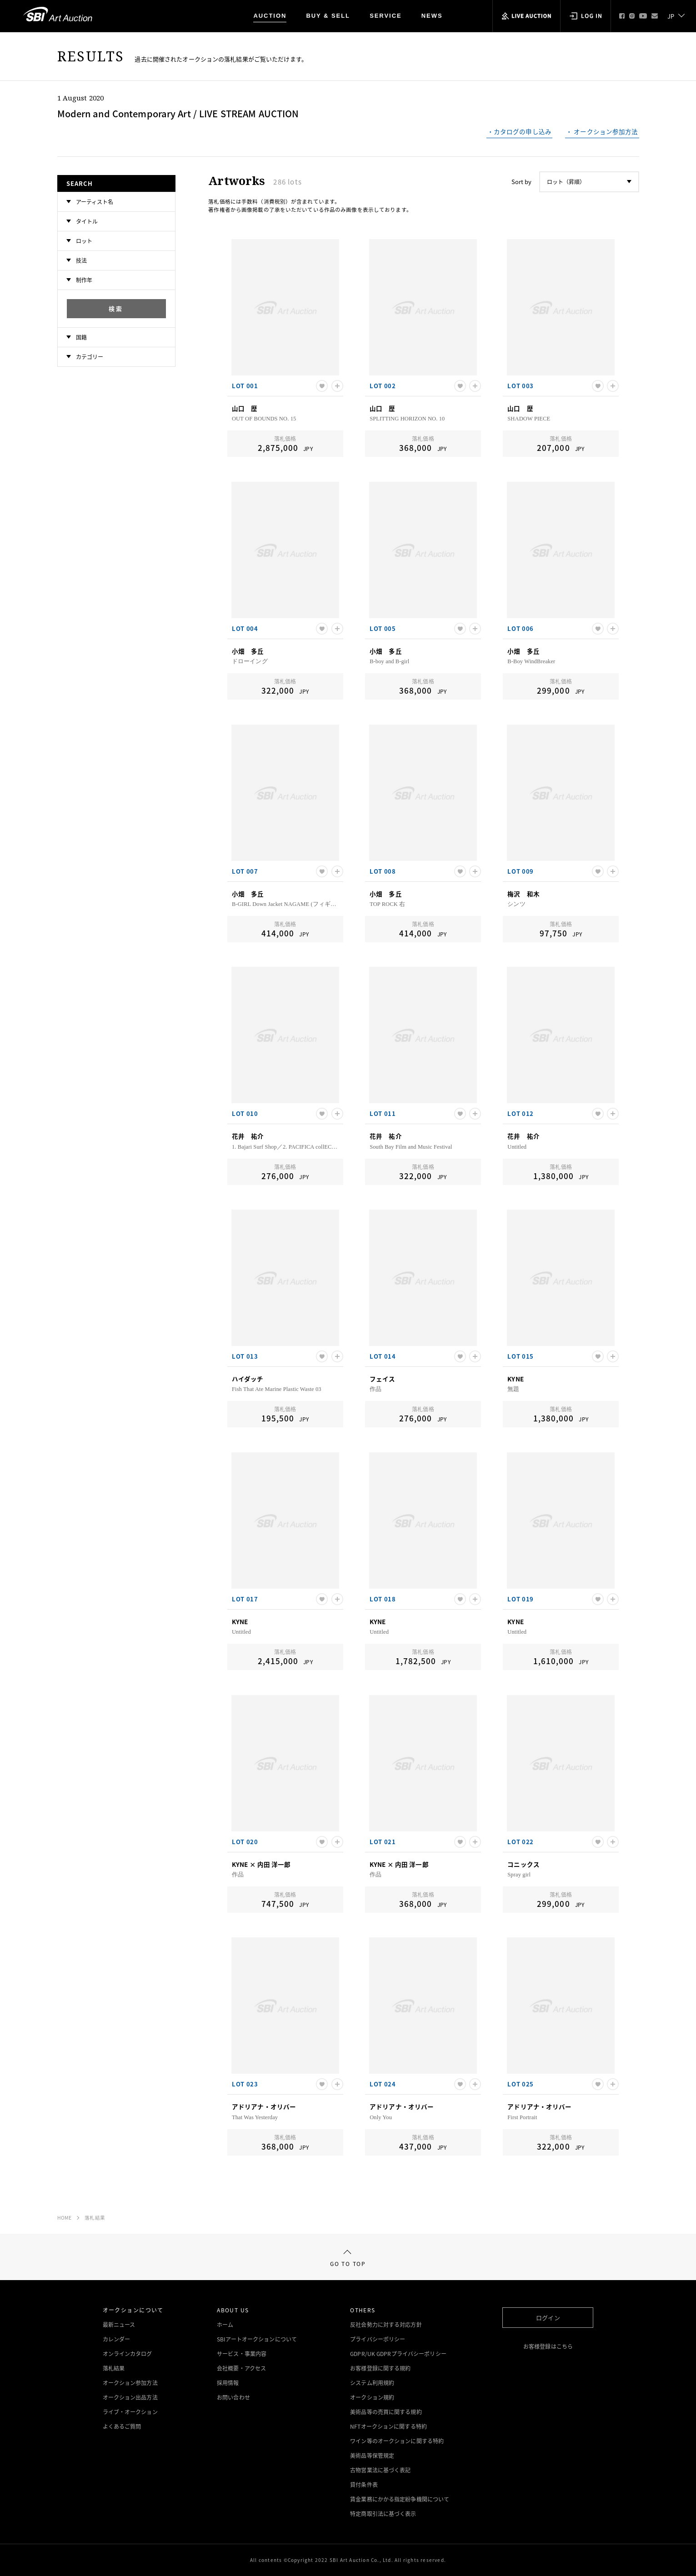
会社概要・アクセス (241, 2368)
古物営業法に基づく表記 (380, 2470)
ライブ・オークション (130, 2412)
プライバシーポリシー (377, 2339)
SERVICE (386, 16)
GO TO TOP (348, 2259)
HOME (64, 2217)
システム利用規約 (372, 2383)
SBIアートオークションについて (257, 2339)
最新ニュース (119, 2324)
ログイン (548, 2317)
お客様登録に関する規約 (380, 2368)
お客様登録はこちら (548, 2346)
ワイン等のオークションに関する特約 (397, 2441)
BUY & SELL (328, 16)
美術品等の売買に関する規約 (386, 2412)
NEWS (432, 16)
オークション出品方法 (130, 2397)
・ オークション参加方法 (602, 131)
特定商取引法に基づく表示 (383, 2513)
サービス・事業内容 (241, 2353)
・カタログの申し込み (519, 131)
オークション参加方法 (130, 2383)
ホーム (225, 2324)
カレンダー (116, 2339)
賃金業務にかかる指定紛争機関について (399, 2499)
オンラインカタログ (127, 2353)
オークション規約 (372, 2397)
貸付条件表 (364, 2484)
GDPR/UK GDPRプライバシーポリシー (398, 2353)
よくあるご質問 (122, 2426)
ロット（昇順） (566, 182)
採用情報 (228, 2383)
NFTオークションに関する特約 (388, 2426)
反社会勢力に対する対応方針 (386, 2324)
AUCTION (269, 16)
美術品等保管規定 (372, 2455)
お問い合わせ (233, 2397)
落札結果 (95, 2217)
